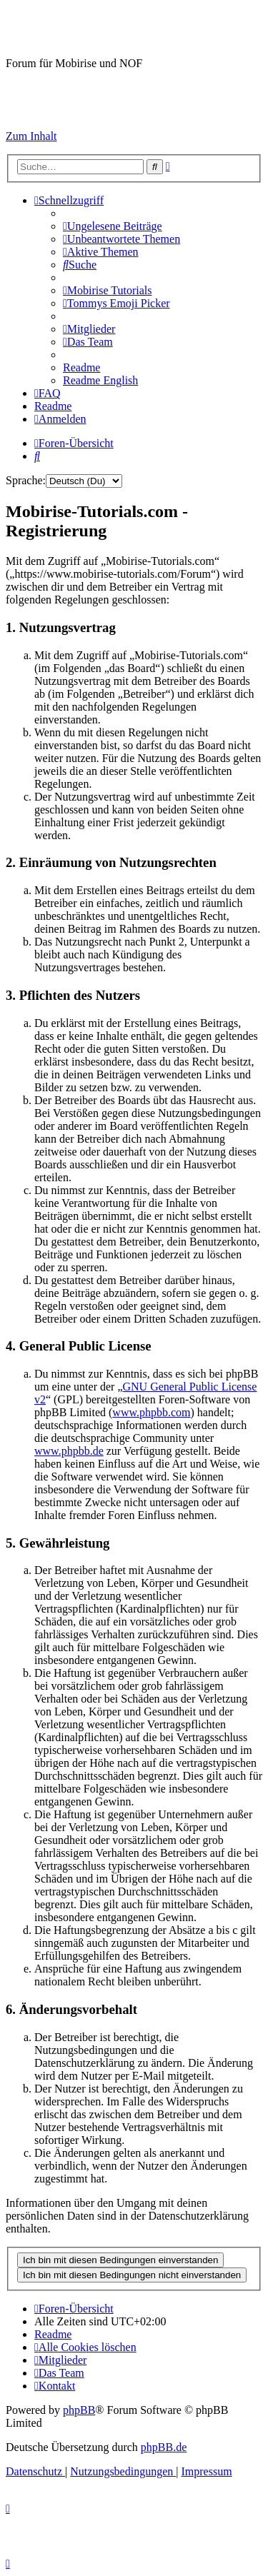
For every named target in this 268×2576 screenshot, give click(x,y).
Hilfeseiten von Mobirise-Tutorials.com (82, 89)
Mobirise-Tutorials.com (120, 28)
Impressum (31, 112)
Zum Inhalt (31, 136)
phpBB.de (164, 2447)
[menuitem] (112, 226)
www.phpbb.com (151, 1412)
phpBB (79, 2410)
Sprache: (26, 480)
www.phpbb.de (69, 1451)
